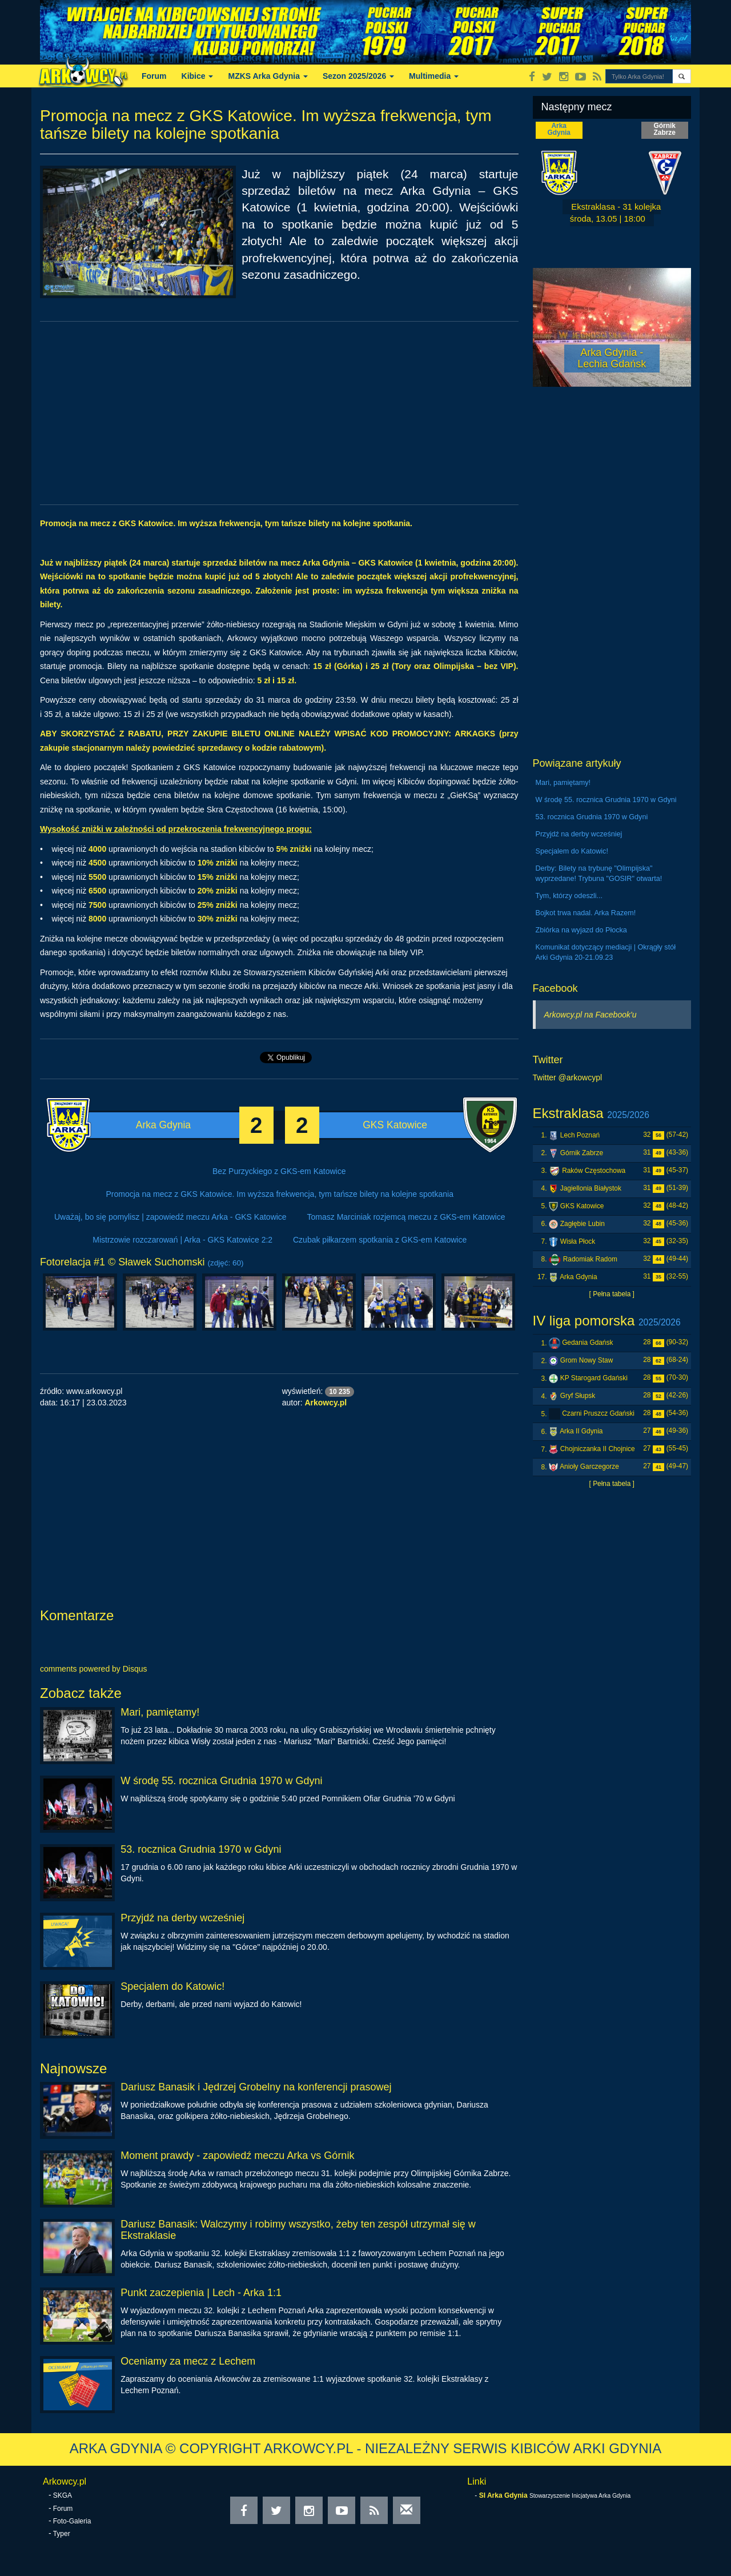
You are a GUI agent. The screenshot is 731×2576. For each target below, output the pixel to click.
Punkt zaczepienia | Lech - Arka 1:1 (201, 2292)
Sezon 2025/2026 (358, 76)
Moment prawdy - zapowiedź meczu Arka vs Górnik (237, 2155)
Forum (154, 76)
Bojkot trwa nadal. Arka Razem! (586, 913)
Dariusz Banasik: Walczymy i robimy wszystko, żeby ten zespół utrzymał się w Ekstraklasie (298, 2229)
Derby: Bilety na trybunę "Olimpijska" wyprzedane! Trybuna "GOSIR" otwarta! (599, 873)
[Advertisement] (279, 413)
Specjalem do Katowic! (172, 1986)
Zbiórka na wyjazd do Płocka (581, 930)
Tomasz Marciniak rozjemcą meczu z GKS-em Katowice (406, 1216)
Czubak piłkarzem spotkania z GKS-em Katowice (380, 1239)
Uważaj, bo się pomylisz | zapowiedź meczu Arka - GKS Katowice (170, 1216)
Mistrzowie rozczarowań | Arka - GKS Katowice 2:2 (182, 1239)
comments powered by (93, 1668)
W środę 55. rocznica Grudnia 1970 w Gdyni (221, 1780)
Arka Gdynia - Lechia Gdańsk (611, 358)
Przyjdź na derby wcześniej (182, 1918)
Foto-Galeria (72, 2521)
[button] (681, 76)
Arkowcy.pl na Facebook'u (590, 1014)
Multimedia (434, 76)
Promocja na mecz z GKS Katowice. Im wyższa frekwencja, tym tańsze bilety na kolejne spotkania (279, 1194)
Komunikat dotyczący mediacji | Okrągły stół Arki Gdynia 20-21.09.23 (606, 952)
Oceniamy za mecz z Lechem (188, 2361)
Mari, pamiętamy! (160, 1712)
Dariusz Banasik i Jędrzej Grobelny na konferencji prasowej (256, 2087)
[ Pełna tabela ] (611, 1294)
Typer (61, 2534)
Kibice (198, 76)
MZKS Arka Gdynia (267, 76)
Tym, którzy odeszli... (569, 896)
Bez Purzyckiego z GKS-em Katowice (279, 1171)
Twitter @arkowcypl (568, 1077)
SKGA (62, 2495)
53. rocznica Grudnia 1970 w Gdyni (201, 1849)
